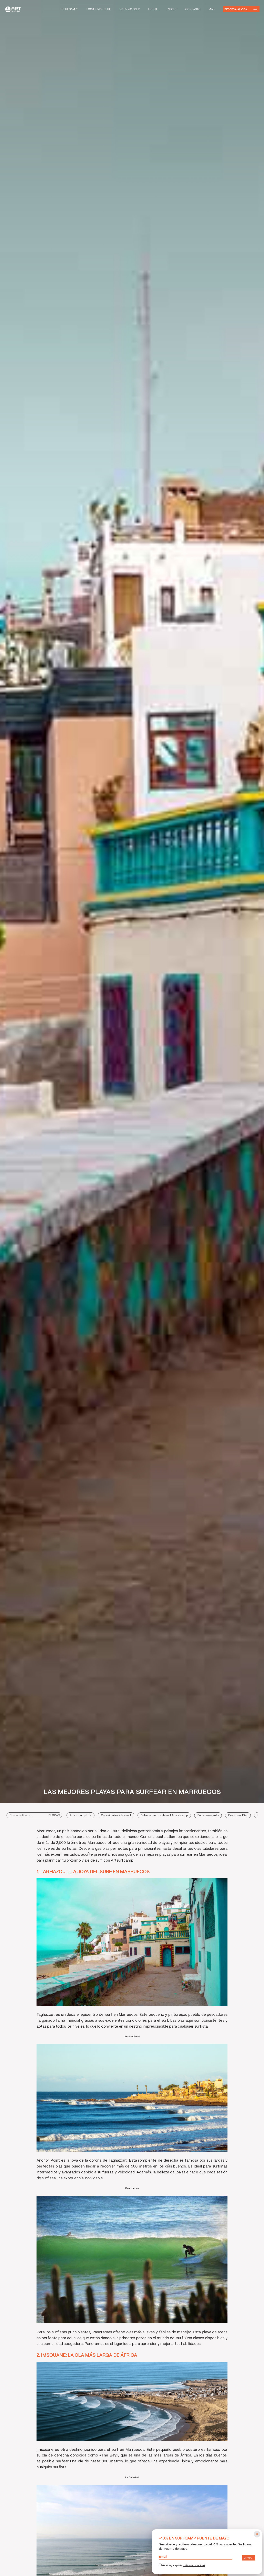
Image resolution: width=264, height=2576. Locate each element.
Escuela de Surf (99, 9)
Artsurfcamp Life (80, 1815)
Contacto (193, 9)
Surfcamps (70, 9)
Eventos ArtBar (237, 1815)
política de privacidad (193, 2566)
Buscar (54, 1815)
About (172, 9)
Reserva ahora (235, 9)
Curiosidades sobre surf (116, 1815)
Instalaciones (129, 9)
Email (195, 2556)
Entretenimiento (208, 1815)
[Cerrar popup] (257, 2534)
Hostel (153, 9)
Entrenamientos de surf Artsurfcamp (164, 1815)
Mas (212, 9)
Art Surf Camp (14, 9)
